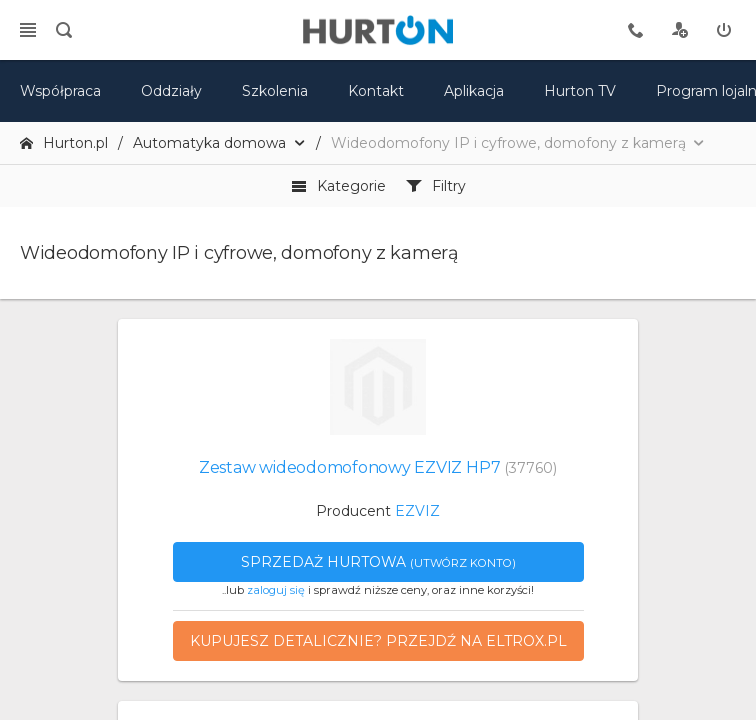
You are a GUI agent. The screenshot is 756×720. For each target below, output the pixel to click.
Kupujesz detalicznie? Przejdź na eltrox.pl (378, 641)
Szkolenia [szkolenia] (275, 91)
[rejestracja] (680, 30)
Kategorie (338, 186)
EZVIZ (417, 511)
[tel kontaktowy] (636, 30)
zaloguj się (276, 590)
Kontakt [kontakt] (376, 91)
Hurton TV (580, 91)
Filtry (436, 186)
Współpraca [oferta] (60, 91)
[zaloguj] (724, 30)
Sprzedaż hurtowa (378, 562)
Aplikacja (474, 91)
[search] (64, 30)
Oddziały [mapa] (171, 91)
